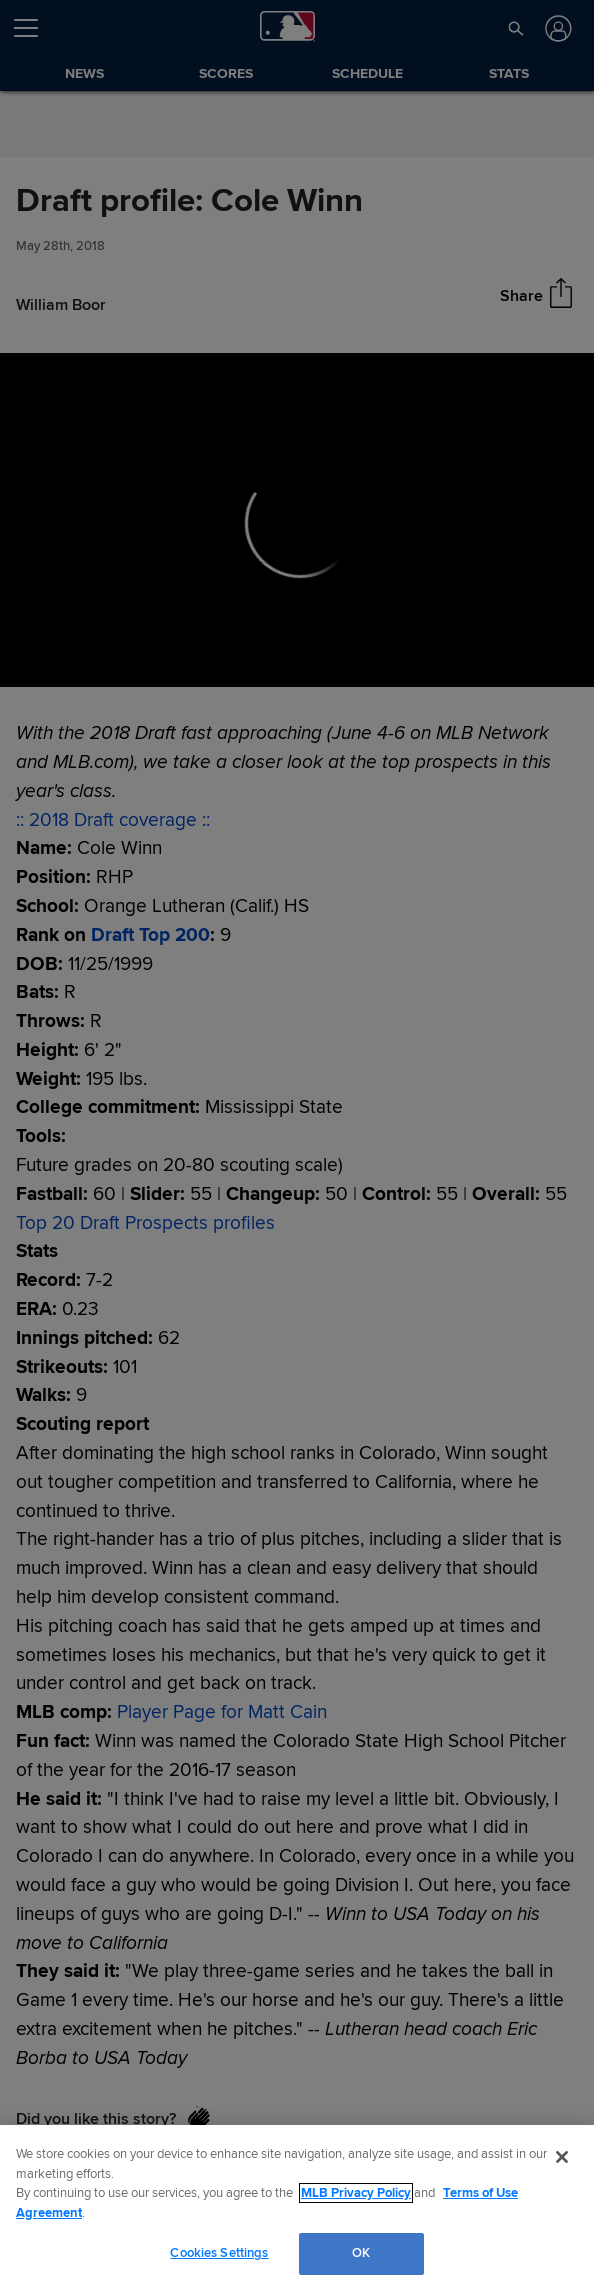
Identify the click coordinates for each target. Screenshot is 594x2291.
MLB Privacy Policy (356, 2193)
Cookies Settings (219, 2253)
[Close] (562, 2157)
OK (361, 2253)
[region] (297, 2208)
